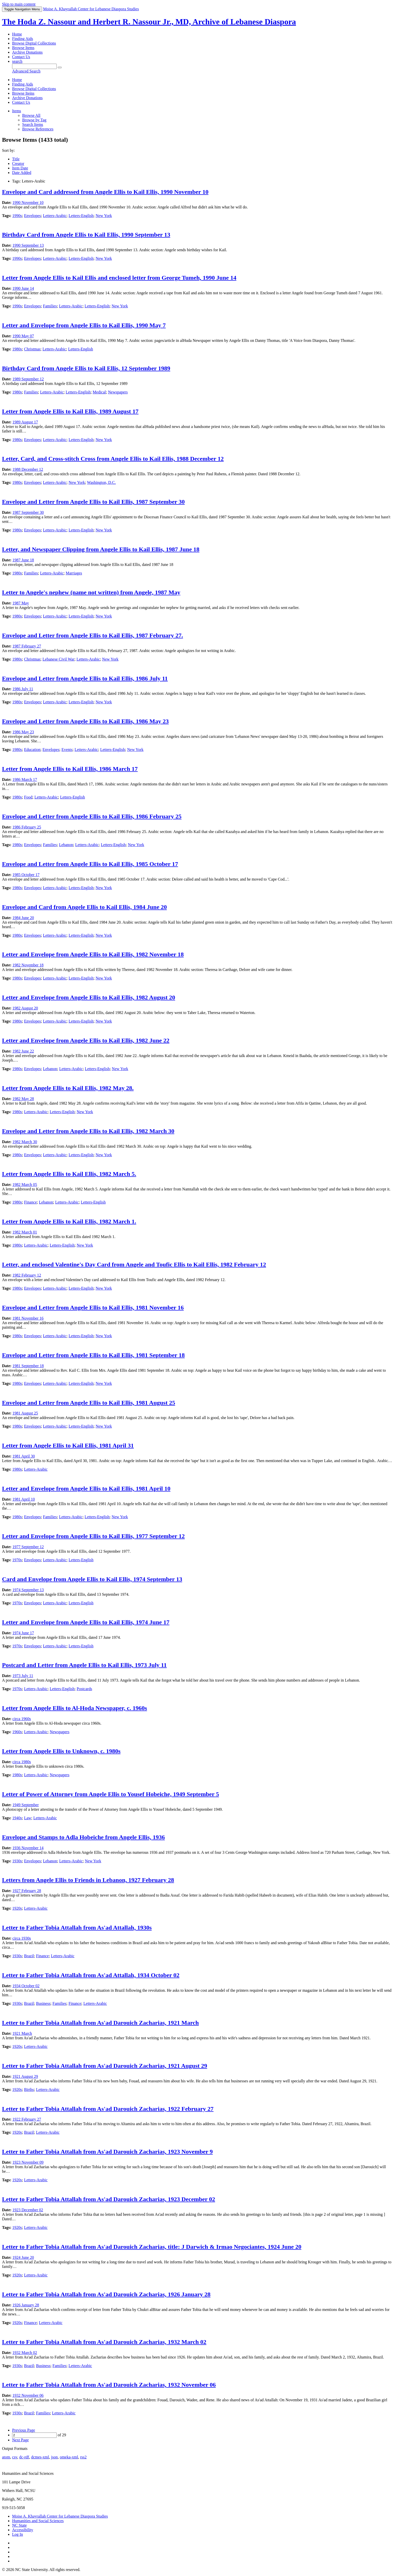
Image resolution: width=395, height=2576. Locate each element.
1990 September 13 (28, 245)
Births (29, 2089)
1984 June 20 (23, 918)
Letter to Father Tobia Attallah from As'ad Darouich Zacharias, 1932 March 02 (104, 2342)
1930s (17, 1861)
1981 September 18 (28, 1366)
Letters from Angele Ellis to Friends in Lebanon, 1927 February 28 (88, 1880)
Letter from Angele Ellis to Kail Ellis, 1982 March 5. (69, 1174)
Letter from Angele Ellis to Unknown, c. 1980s (61, 1751)
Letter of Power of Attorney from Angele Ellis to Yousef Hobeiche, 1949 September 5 (110, 1794)
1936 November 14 (28, 1848)
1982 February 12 (26, 1275)
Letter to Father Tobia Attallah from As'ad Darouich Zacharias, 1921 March (100, 2022)
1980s (17, 349)
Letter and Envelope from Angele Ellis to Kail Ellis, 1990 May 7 (84, 325)
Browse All (31, 115)
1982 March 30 (24, 1142)
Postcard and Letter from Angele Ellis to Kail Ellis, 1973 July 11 (84, 1665)
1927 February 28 (26, 1891)
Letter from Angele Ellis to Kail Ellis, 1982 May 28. (68, 1088)
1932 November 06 (28, 2395)
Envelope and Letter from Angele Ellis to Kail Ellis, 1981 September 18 (93, 1355)
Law (27, 1818)
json (54, 2457)
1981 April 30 (23, 1456)
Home (17, 34)
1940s (17, 1818)
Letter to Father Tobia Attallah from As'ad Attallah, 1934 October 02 (90, 1975)
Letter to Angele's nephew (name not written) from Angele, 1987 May (91, 592)
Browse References (37, 129)
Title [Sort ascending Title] (16, 159)
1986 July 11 (22, 689)
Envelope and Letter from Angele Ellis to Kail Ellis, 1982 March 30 (88, 1131)
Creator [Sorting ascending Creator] (18, 163)
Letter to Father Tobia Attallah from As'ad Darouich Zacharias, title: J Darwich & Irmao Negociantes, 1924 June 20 (151, 2246)
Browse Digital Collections (34, 43)
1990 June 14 (23, 288)
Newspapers (118, 392)
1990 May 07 (23, 336)
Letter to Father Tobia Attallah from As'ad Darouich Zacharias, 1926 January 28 (106, 2294)
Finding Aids (22, 39)
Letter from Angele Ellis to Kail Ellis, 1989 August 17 (70, 411)
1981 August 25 (25, 1413)
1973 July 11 (22, 1676)
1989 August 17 (25, 422)
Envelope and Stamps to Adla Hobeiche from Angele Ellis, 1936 (83, 1837)
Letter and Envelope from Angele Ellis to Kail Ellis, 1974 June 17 (85, 1622)
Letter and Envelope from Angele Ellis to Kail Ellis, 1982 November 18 (93, 954)
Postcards (84, 1689)
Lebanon (66, 845)
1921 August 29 (25, 2076)
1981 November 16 (28, 1318)
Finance (30, 1202)
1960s (17, 1732)
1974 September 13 (28, 1590)
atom (6, 2457)
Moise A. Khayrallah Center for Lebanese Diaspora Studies (60, 2516)
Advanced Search (26, 71)
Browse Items (23, 48)
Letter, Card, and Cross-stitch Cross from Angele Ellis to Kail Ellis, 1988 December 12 (113, 458)
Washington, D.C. (101, 482)
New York (103, 215)
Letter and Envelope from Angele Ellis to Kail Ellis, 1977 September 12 (93, 1536)
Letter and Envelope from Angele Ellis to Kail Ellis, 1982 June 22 (85, 1040)
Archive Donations (27, 52)
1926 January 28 (25, 2305)
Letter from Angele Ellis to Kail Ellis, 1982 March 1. (69, 1221)
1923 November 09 (28, 2162)
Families (50, 306)
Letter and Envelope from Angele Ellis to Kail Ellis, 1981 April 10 (86, 1488)
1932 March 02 (24, 2352)
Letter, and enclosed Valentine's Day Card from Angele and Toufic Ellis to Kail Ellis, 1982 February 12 (134, 1264)
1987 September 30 (28, 512)
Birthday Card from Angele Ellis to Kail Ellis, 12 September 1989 (86, 368)
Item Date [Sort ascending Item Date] (20, 168)
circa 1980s (21, 1762)
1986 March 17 (24, 779)
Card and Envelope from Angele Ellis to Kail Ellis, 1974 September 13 (92, 1579)
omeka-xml (69, 2457)
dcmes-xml (40, 2457)
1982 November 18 (28, 965)
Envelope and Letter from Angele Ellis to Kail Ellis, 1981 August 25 (88, 1402)
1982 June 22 (23, 1051)
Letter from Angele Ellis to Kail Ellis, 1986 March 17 (70, 769)
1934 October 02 (26, 1986)
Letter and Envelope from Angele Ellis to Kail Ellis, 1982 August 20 (88, 997)
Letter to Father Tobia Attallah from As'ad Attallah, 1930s (77, 1927)
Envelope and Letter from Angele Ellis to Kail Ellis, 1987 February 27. (92, 635)
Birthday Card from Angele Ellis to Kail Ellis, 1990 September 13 (86, 234)
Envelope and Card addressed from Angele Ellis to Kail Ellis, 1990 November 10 (105, 192)
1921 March (22, 2033)
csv (14, 2457)
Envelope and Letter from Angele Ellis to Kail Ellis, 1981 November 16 (93, 1307)
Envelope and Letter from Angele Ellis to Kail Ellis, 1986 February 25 (91, 816)
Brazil (29, 1956)
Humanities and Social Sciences (38, 2521)
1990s (17, 215)
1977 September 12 (28, 1547)
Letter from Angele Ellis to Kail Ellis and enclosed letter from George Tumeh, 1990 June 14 (119, 277)
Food (28, 797)
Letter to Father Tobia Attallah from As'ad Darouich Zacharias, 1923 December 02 (108, 2199)
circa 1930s (21, 1938)
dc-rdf (24, 2457)
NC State (19, 2525)
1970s (17, 1560)
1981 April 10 (23, 1499)
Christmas (32, 349)
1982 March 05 (24, 1184)
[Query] (34, 66)
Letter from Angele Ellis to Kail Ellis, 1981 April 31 (68, 1445)
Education (32, 749)
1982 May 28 (23, 1099)
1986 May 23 (23, 732)
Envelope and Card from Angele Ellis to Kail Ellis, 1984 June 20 (84, 907)
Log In (17, 2534)
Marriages (74, 573)
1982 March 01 (24, 1232)
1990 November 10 (28, 202)
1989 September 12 (28, 379)
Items (16, 111)
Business (43, 2003)
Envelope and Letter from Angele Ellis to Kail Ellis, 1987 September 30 (93, 501)
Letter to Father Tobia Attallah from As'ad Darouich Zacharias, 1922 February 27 (108, 2109)
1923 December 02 (27, 2210)
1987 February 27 (26, 646)
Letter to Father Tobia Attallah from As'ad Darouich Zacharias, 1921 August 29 (104, 2065)
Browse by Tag (34, 120)
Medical (99, 392)
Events (67, 749)
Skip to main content (19, 4)
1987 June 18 (23, 560)
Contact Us (21, 57)
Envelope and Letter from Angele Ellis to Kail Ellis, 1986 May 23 (85, 721)
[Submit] (60, 67)
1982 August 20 (25, 1008)
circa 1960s (21, 1719)
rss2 (83, 2457)
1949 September (25, 1805)
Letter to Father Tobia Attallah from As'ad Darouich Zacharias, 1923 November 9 (107, 2151)
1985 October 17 (26, 875)
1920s (17, 1908)
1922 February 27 (26, 2119)
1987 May (20, 603)
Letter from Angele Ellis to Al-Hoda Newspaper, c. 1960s (74, 1708)
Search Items (32, 124)
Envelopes (32, 215)
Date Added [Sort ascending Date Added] (21, 172)
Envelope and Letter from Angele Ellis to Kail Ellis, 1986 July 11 (85, 678)
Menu (22, 9)
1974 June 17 (23, 1633)
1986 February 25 (26, 827)
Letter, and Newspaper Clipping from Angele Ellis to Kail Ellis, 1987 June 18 (101, 549)
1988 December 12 (27, 469)
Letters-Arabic (55, 215)
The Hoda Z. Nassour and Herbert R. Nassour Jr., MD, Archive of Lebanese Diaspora (149, 21)
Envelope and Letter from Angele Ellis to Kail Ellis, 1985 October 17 (90, 864)
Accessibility (22, 2530)
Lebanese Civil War (58, 659)
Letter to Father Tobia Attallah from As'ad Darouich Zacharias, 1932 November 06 (109, 2384)
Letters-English (81, 215)
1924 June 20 (23, 2257)
